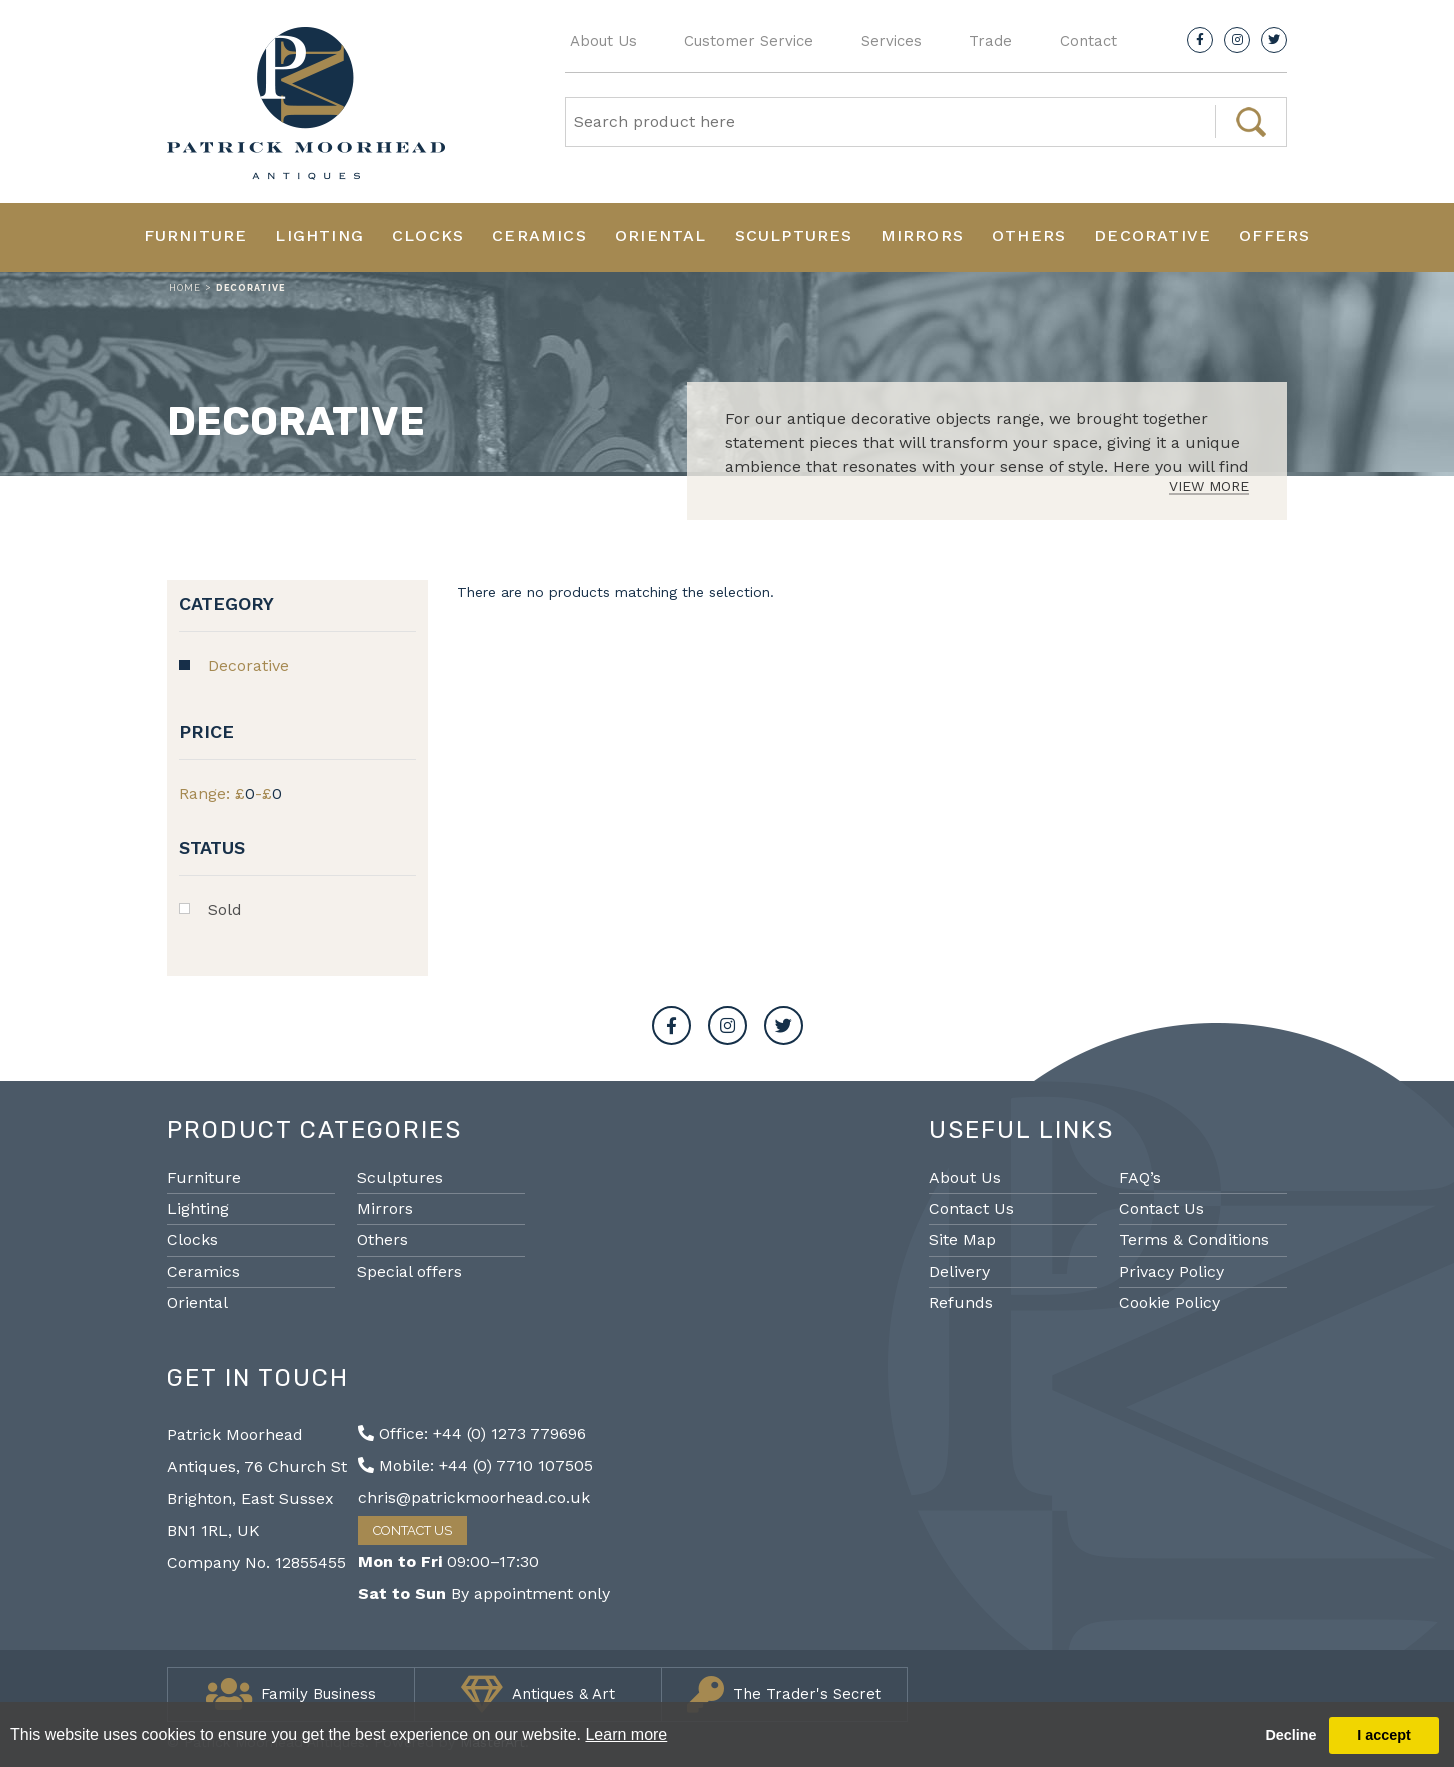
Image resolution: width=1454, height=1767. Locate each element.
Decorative (1152, 235)
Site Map (962, 1239)
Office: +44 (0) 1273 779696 (472, 1433)
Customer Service (748, 41)
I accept (1384, 1735)
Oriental (661, 235)
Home (185, 288)
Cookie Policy (1169, 1302)
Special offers (409, 1271)
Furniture (196, 235)
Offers (1274, 235)
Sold (225, 909)
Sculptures (794, 235)
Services (891, 41)
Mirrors (922, 235)
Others (1029, 235)
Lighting (319, 235)
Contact (1088, 41)
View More (1209, 486)
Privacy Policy (1171, 1271)
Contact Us (971, 1208)
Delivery (959, 1271)
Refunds (961, 1302)
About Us (603, 41)
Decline (1290, 1735)
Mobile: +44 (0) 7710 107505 (475, 1465)
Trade (990, 41)
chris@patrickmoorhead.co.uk (474, 1497)
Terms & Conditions (1194, 1239)
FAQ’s (1140, 1177)
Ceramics (539, 235)
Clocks (428, 235)
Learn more (626, 1734)
